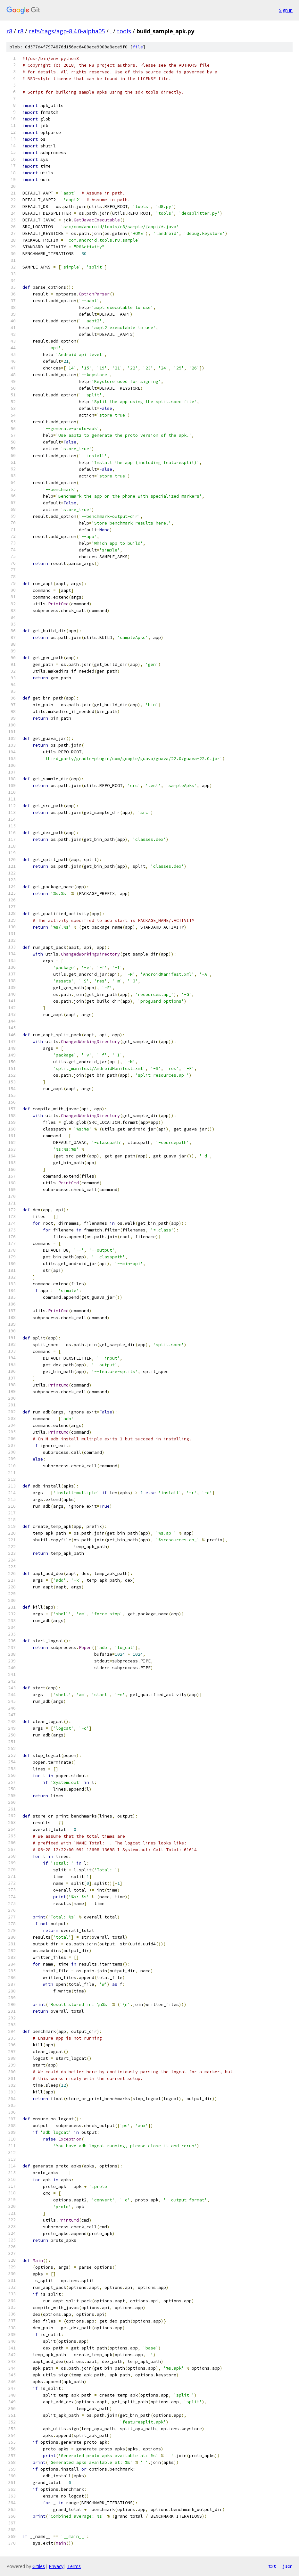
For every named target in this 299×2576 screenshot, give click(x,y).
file (138, 47)
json (287, 2566)
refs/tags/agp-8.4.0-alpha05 (67, 31)
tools (124, 31)
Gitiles (38, 2566)
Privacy (56, 2566)
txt (272, 2566)
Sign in (286, 10)
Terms (74, 2566)
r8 (9, 31)
